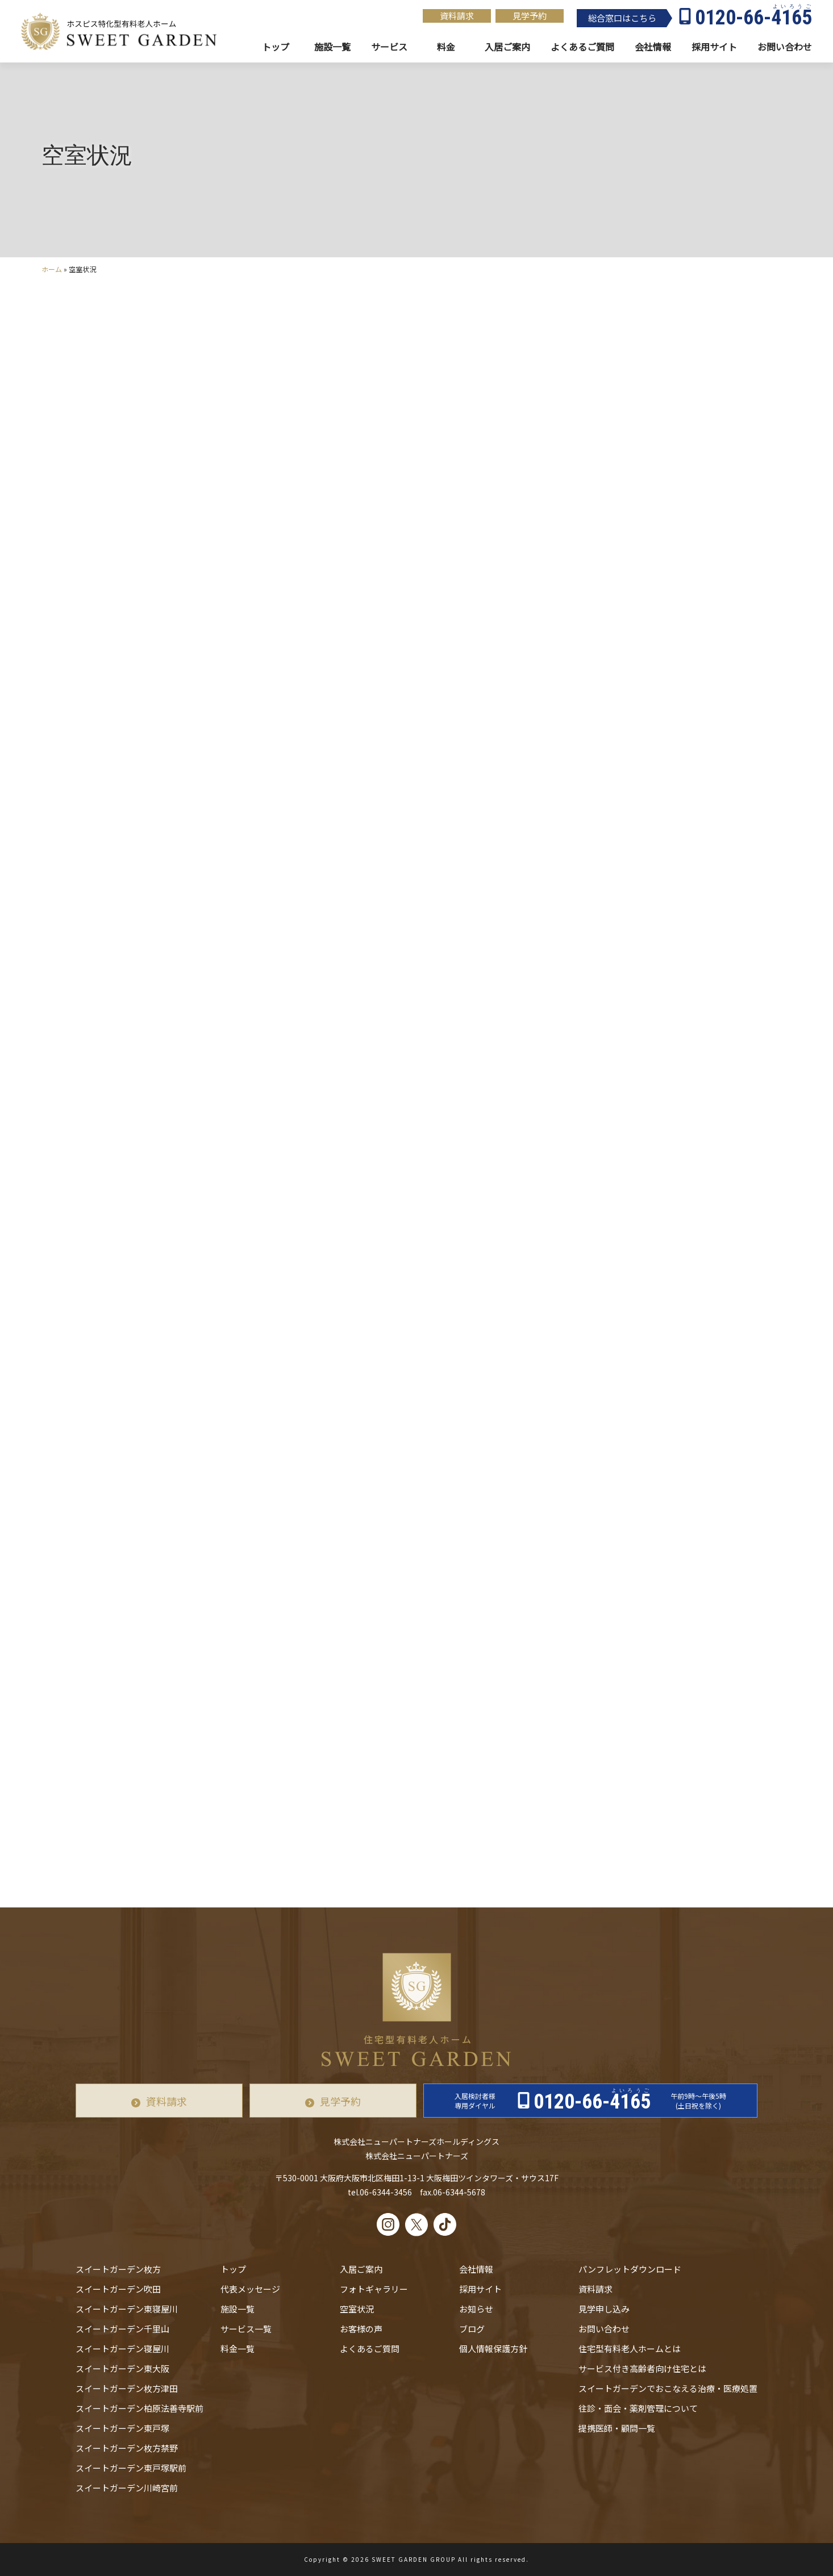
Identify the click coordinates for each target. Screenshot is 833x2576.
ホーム (51, 269)
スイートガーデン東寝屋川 (127, 2309)
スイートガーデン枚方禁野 (127, 2448)
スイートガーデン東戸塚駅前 (131, 2468)
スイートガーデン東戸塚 (122, 2428)
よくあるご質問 (369, 2348)
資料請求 (457, 16)
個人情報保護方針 (493, 2348)
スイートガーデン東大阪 (122, 2368)
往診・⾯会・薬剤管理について (638, 2408)
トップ (275, 46)
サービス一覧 (246, 2329)
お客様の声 (361, 2329)
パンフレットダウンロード (629, 2269)
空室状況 (357, 2309)
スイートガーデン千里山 (122, 2329)
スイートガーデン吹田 (118, 2289)
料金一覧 (237, 2348)
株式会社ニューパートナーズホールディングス (416, 2141)
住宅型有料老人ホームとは (629, 2348)
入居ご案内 (361, 2269)
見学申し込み (604, 2309)
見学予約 (530, 16)
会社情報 (653, 46)
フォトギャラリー (374, 2289)
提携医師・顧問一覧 (616, 2428)
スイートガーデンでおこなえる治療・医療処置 (667, 2388)
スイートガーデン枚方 (118, 2269)
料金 (446, 46)
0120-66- (753, 18)
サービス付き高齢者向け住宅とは (642, 2368)
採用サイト (714, 46)
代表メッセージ (250, 2289)
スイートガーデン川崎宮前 (127, 2488)
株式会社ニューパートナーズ (416, 2155)
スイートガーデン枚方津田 (127, 2388)
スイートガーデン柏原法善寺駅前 (139, 2408)
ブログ (472, 2329)
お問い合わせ (604, 2329)
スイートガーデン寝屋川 (122, 2348)
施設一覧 (332, 46)
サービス (389, 46)
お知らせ (476, 2309)
